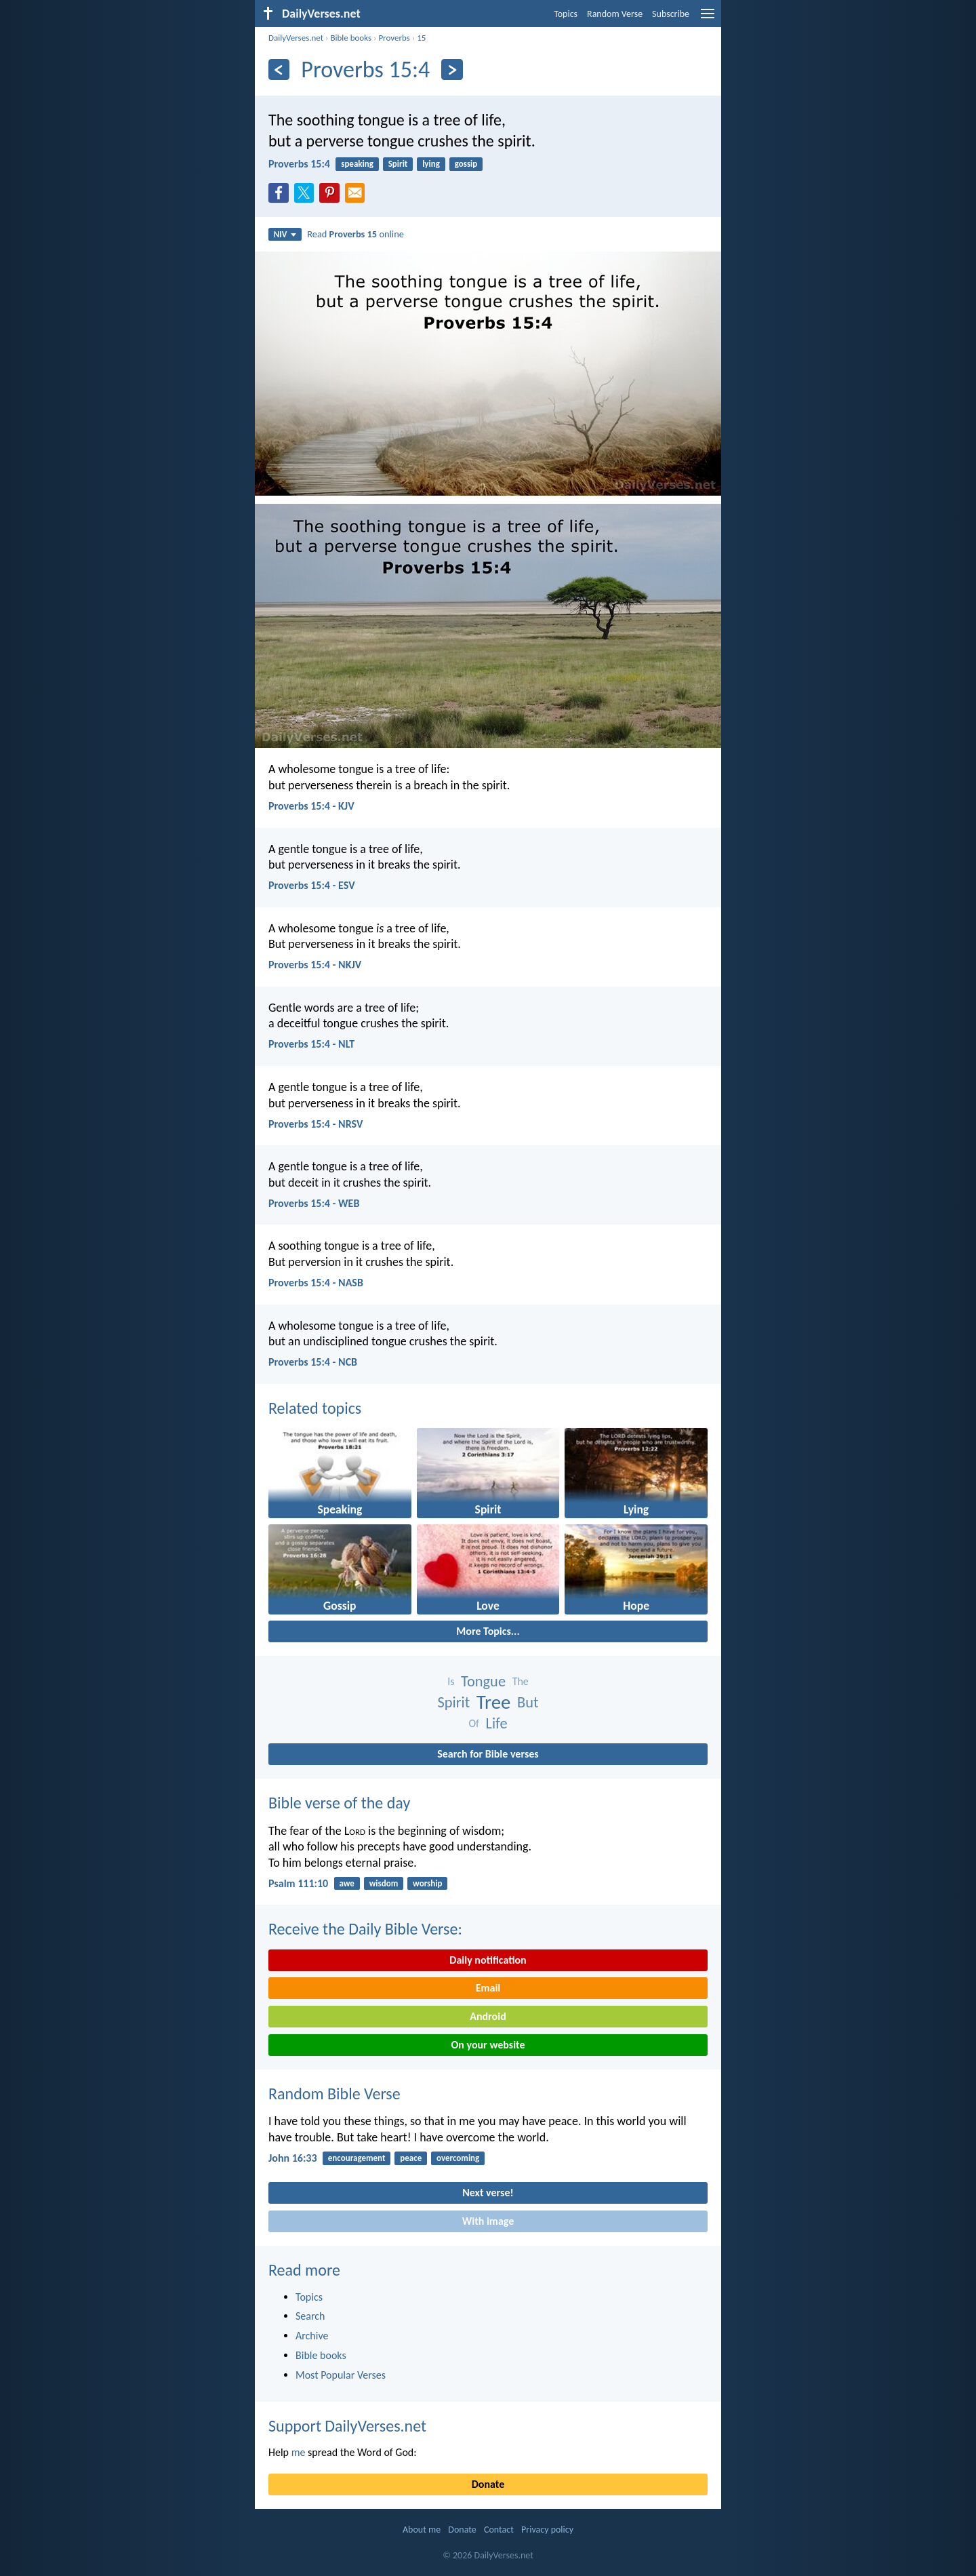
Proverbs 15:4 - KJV (311, 805)
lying (431, 164)
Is (450, 1681)
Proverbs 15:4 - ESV (311, 885)
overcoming (457, 2158)
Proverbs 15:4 (299, 163)
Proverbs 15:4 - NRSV (315, 1123)
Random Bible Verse (334, 2093)
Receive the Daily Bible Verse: (365, 1929)
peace (411, 2158)
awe (346, 1883)
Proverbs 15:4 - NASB (315, 1282)
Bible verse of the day (339, 1802)
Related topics (314, 1408)
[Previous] (278, 69)
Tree (493, 1702)
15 (421, 38)
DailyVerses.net (295, 38)
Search (310, 2316)
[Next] (451, 69)
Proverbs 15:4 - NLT (311, 1043)
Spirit (398, 164)
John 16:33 (292, 2158)
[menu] (707, 18)
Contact (499, 2529)
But (527, 1702)
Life (497, 1723)
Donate (488, 2484)
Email (488, 1987)
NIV (285, 234)
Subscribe (670, 14)
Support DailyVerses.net (347, 2426)
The (520, 1681)
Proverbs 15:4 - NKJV (314, 964)
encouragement (357, 2158)
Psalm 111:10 (298, 1883)
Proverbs (393, 38)
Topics (565, 14)
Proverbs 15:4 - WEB (313, 1203)
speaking (357, 164)
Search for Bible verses (487, 1753)
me (298, 2452)
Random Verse (615, 14)
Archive (312, 2335)
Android (488, 2016)
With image (488, 2221)
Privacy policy (547, 2529)
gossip (466, 164)
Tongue (483, 1681)
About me (422, 2529)
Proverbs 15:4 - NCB (312, 1361)
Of (473, 1723)
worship (427, 1883)
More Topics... (487, 1631)
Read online (355, 234)
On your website (488, 2044)
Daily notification (487, 1960)
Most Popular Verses (341, 2375)
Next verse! (487, 2192)
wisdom (384, 1883)
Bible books (350, 38)
